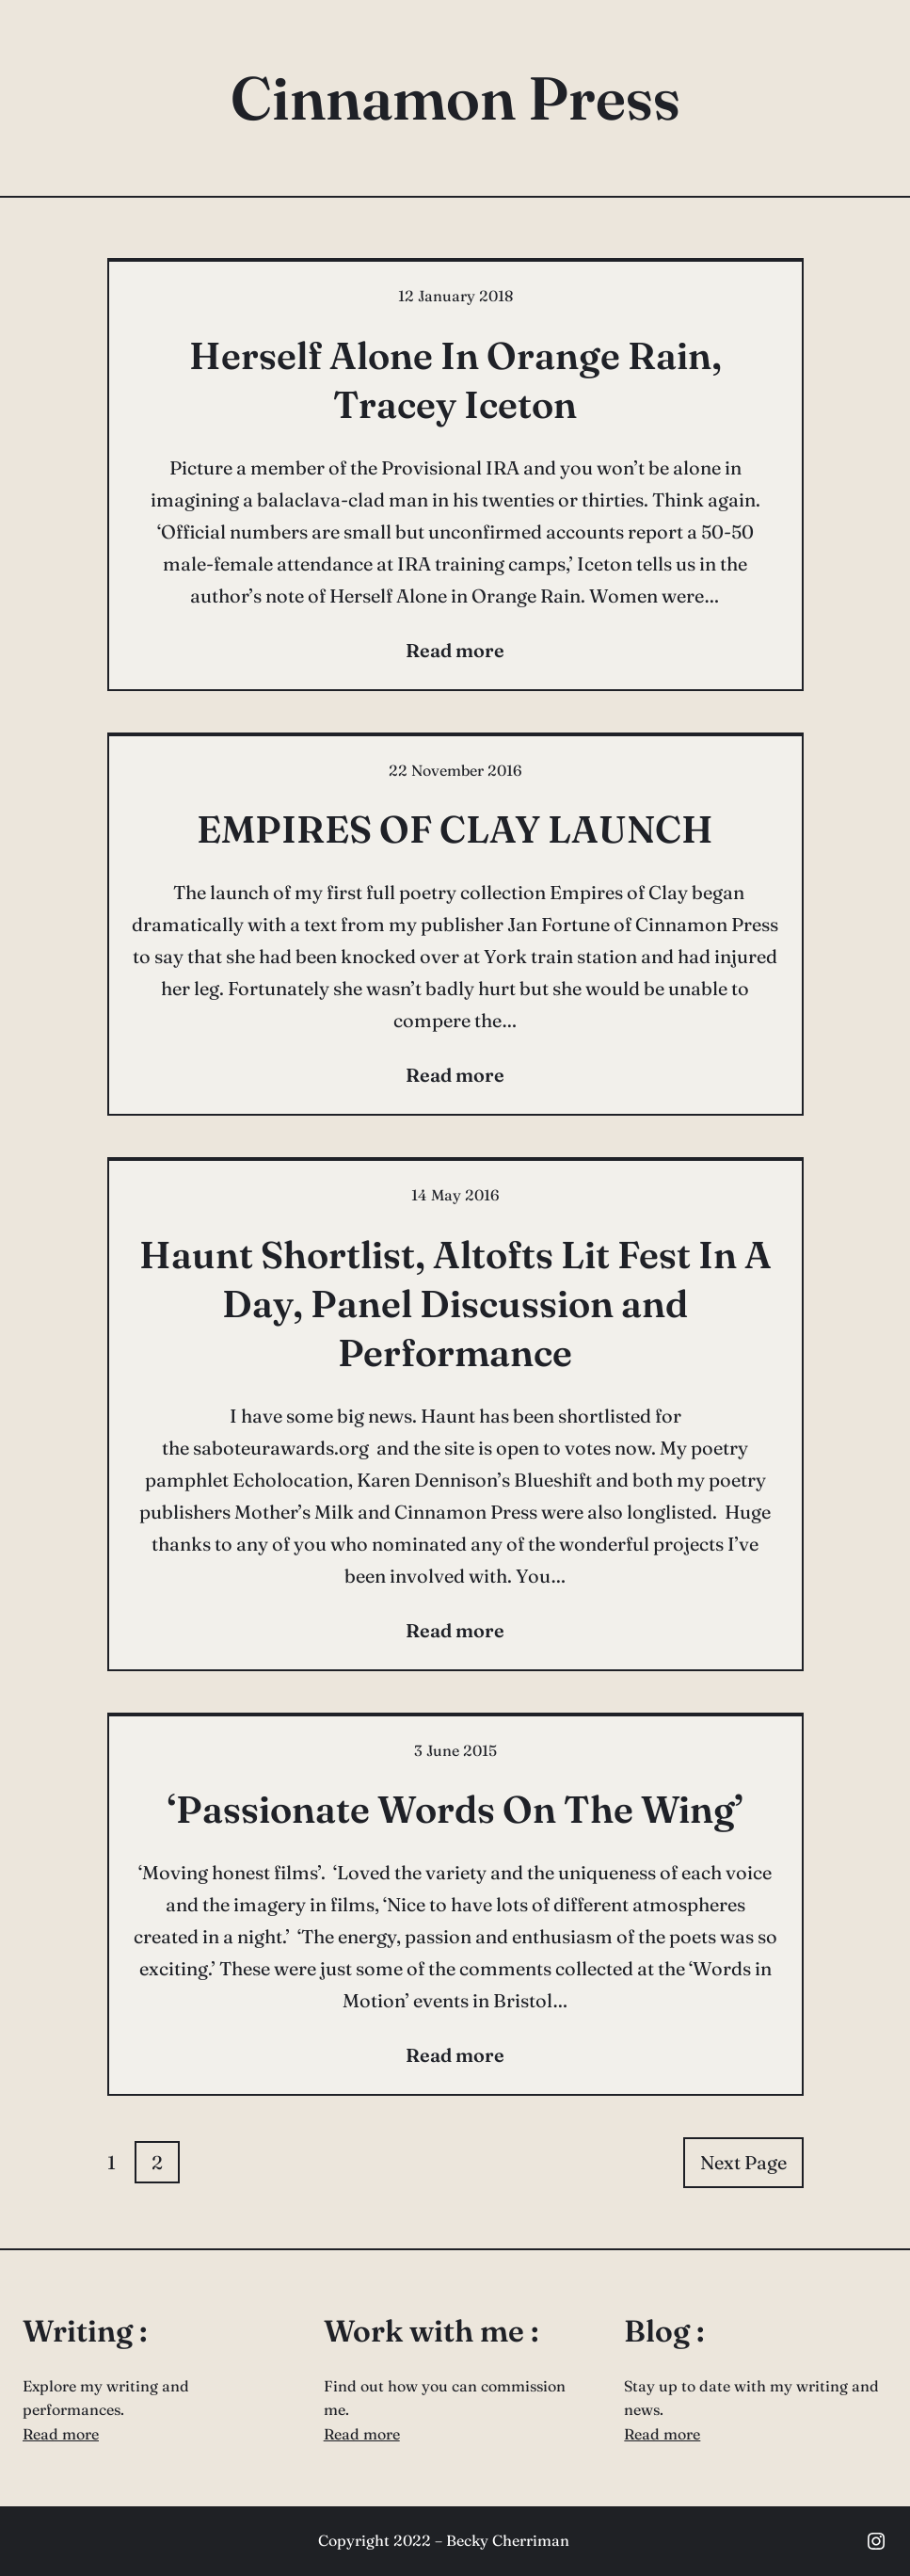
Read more (61, 2433)
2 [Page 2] (157, 2162)
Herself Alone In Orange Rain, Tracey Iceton (455, 379)
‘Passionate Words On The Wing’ (455, 1809)
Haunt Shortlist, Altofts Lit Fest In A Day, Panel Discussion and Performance (455, 1304)
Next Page (743, 2162)
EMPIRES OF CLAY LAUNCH (455, 829)
